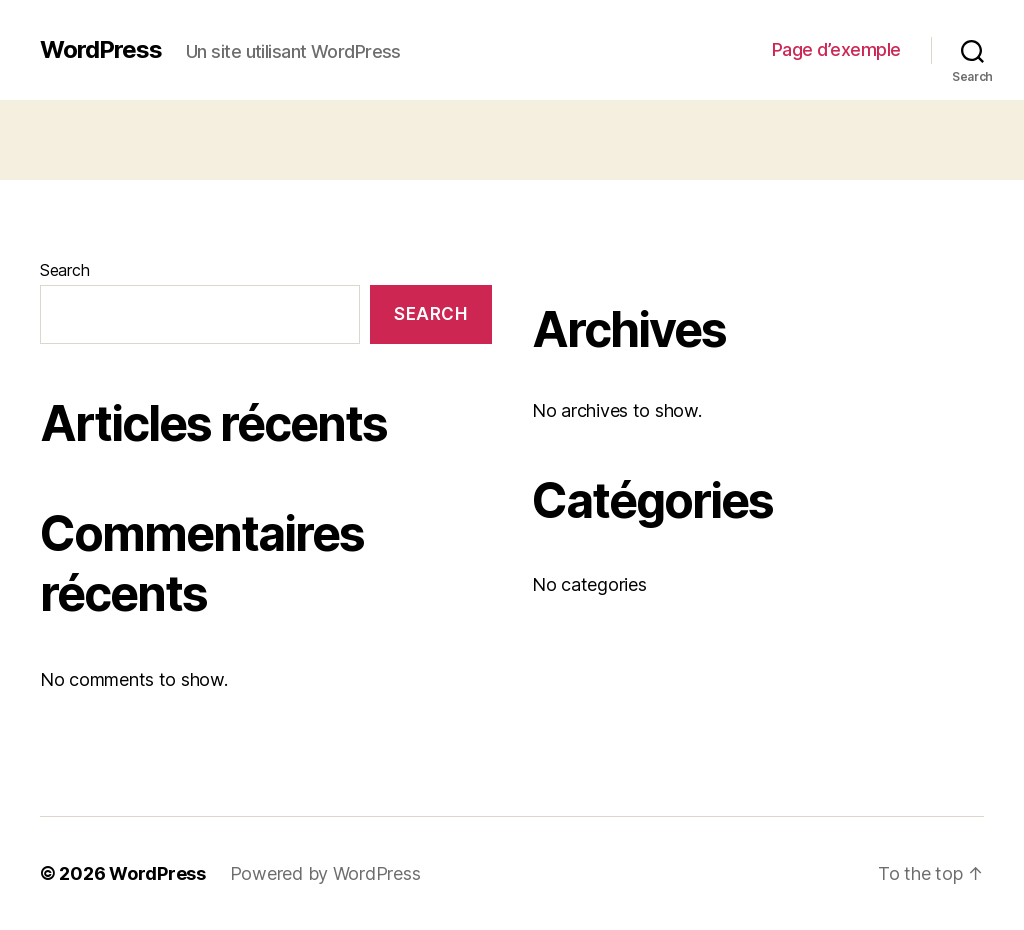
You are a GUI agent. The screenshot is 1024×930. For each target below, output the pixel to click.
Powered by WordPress (325, 873)
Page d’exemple (836, 49)
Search (64, 270)
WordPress (101, 50)
